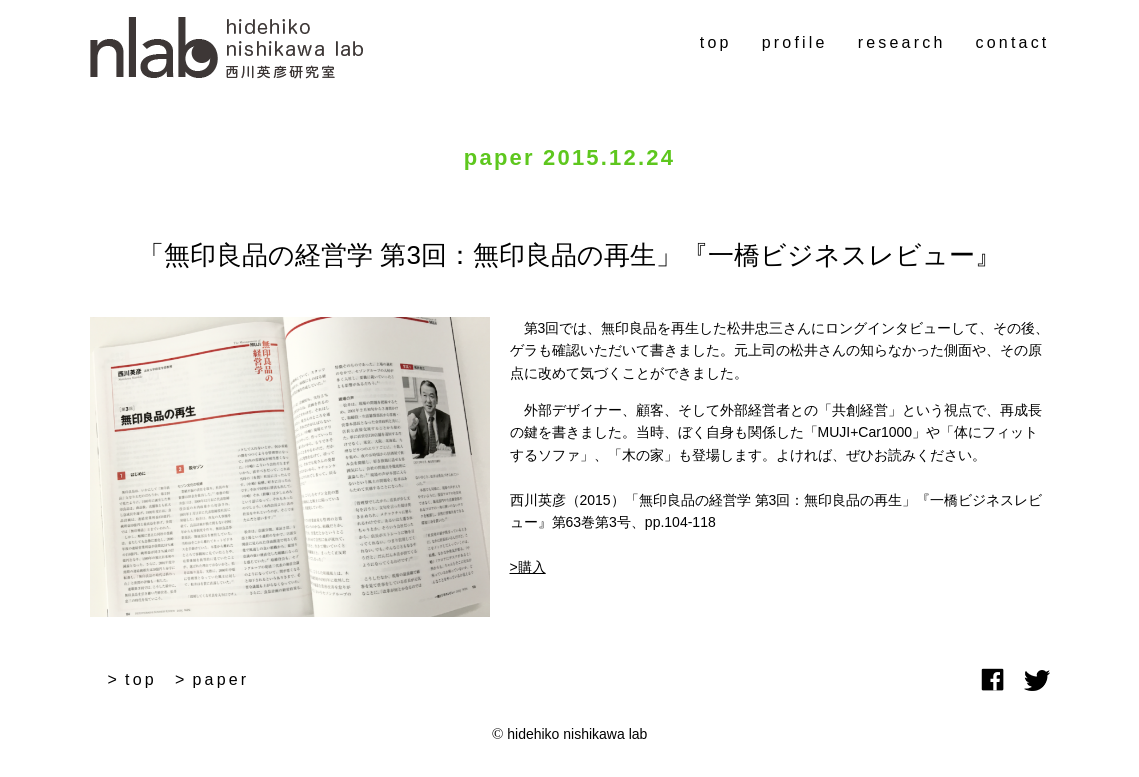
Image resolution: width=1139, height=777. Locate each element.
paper (220, 679)
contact (1013, 42)
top (716, 42)
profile (795, 42)
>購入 (528, 567)
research (902, 42)
